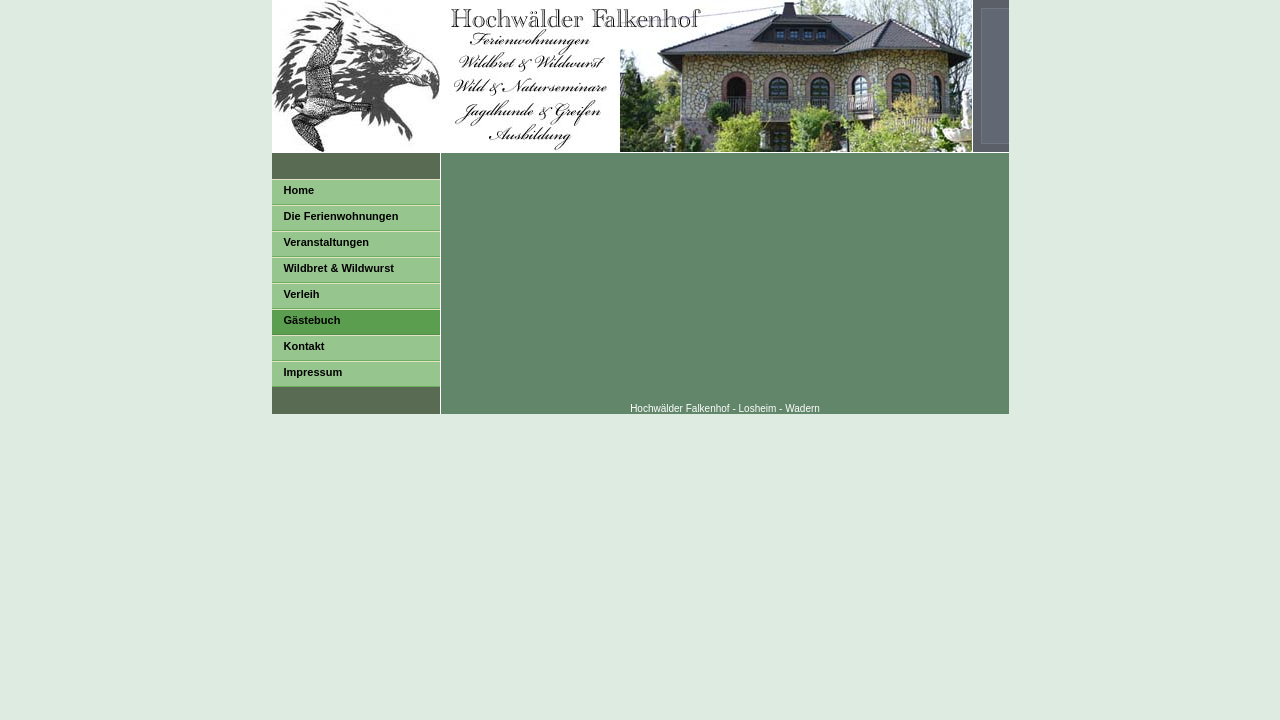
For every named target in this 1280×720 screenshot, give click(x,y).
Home (299, 190)
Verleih (302, 294)
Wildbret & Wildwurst (339, 268)
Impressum (313, 372)
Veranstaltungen (327, 242)
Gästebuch (312, 320)
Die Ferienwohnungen (341, 216)
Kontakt (304, 346)
